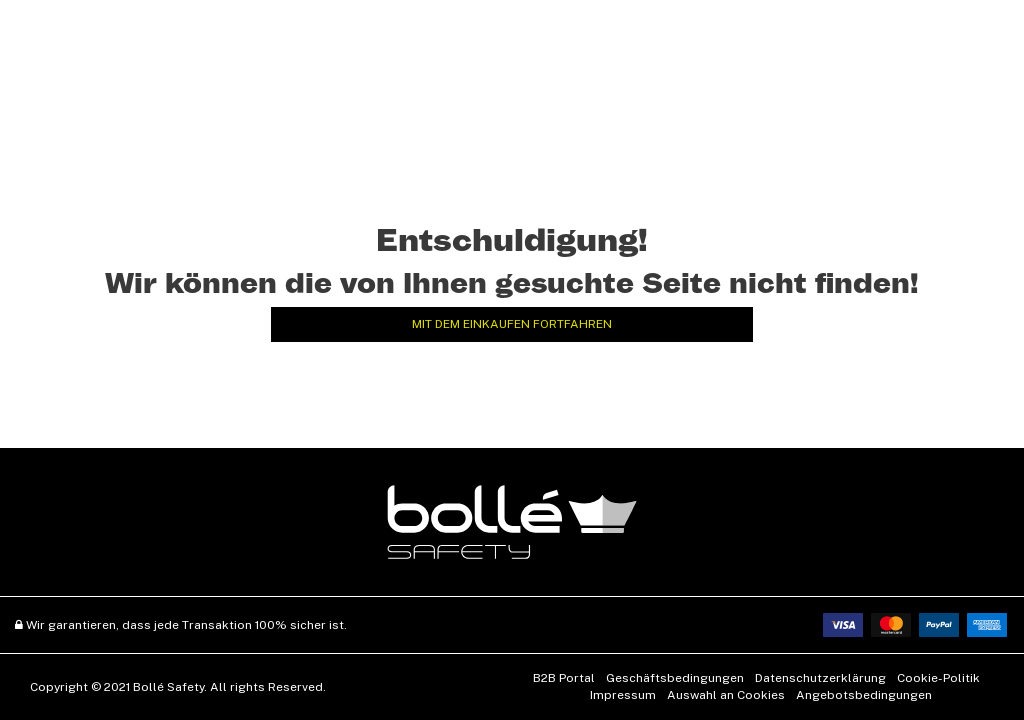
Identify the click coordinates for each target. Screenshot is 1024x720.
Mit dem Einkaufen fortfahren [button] (512, 324)
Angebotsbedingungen (864, 695)
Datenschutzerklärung (820, 678)
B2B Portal (564, 678)
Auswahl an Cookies (726, 695)
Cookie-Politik (938, 678)
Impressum (623, 695)
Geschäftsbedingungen (675, 678)
